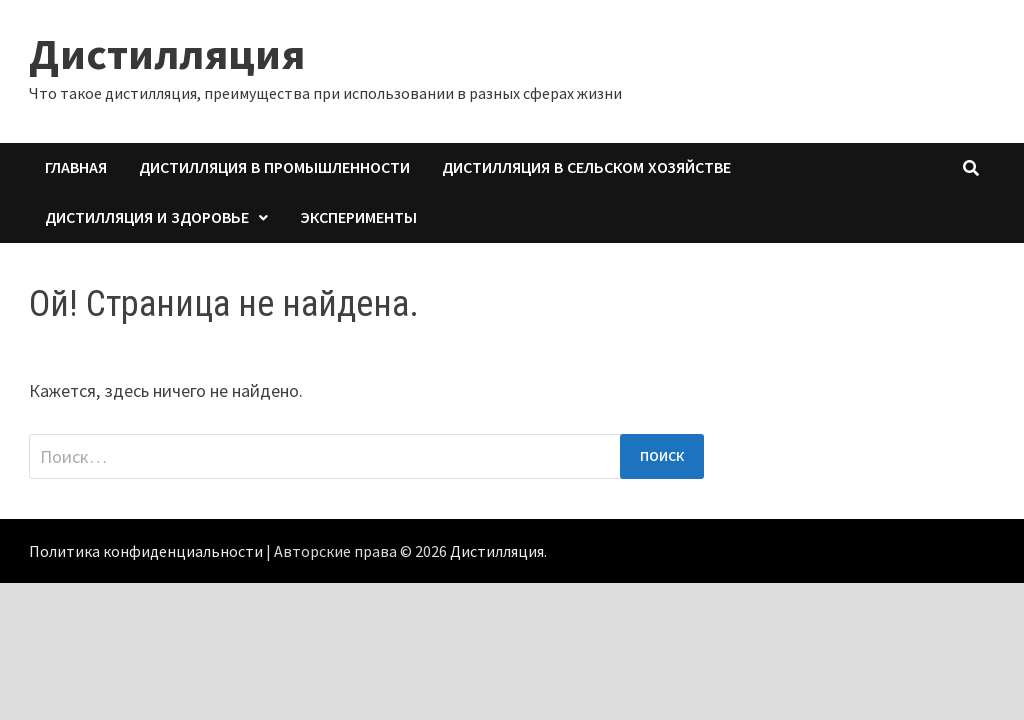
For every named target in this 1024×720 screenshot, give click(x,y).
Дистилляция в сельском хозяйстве (586, 167)
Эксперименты (358, 217)
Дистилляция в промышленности (274, 167)
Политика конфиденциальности (146, 551)
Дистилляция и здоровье (147, 217)
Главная (76, 167)
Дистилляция (167, 53)
